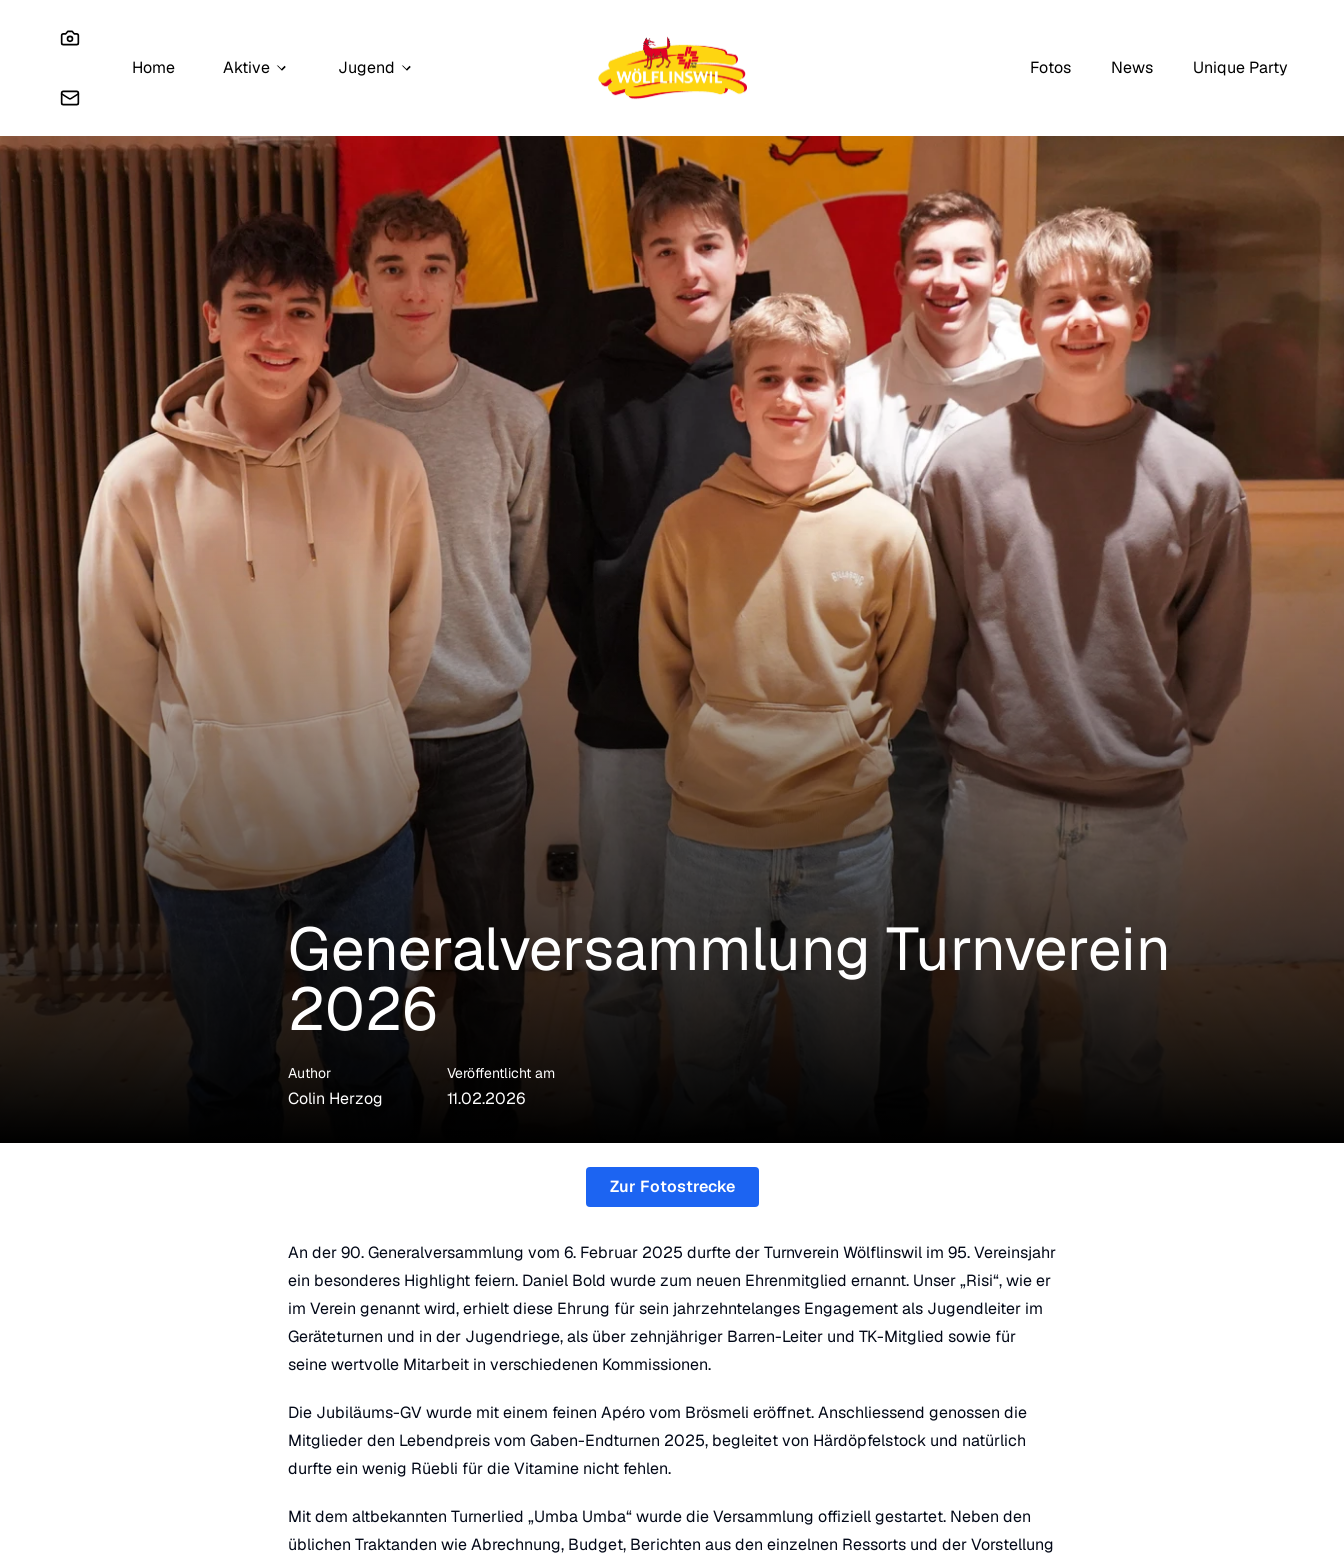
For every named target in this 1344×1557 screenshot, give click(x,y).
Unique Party (1240, 67)
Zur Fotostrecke (672, 1186)
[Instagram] (70, 38)
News (1132, 67)
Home (153, 67)
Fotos (1050, 67)
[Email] (70, 98)
